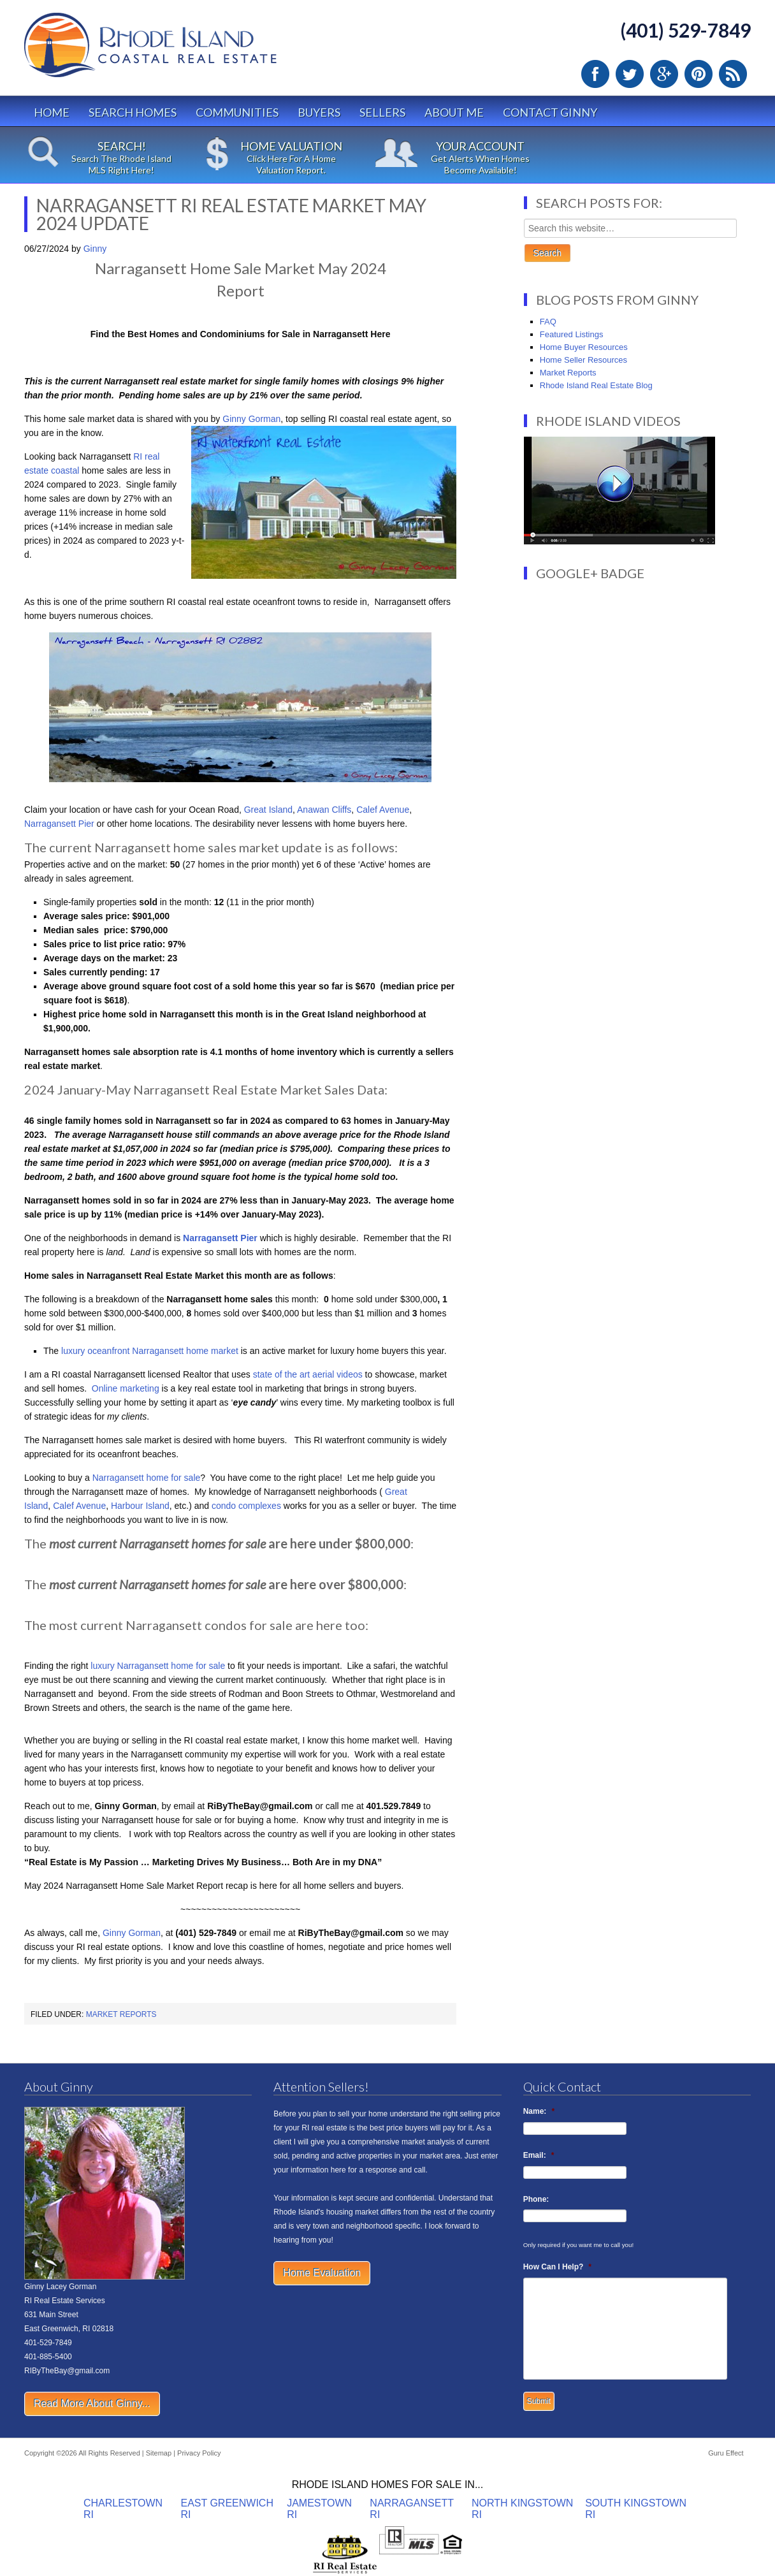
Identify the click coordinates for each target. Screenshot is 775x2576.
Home (51, 112)
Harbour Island (140, 1506)
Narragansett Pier (59, 824)
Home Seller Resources (583, 360)
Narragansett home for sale (145, 1478)
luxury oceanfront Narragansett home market (148, 1351)
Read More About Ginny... (92, 2403)
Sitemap (158, 2453)
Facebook (595, 74)
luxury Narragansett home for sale (158, 1666)
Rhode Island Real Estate (177, 51)
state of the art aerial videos (308, 1374)
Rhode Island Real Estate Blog (596, 385)
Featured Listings (572, 334)
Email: (538, 2155)
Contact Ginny (550, 112)
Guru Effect (725, 2453)
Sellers (382, 112)
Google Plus (664, 74)
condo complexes (246, 1506)
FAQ (548, 321)
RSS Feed (733, 74)
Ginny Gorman (251, 419)
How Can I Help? (557, 2266)
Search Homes (133, 112)
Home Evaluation (322, 2272)
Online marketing (127, 1388)
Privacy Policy (199, 2453)
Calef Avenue (382, 809)
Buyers (319, 112)
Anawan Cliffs (324, 809)
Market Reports (121, 2014)
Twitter (630, 74)
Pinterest (698, 74)
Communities (237, 112)
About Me (454, 112)
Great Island (268, 809)
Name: (538, 2111)
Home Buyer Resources (584, 347)
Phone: (536, 2199)
